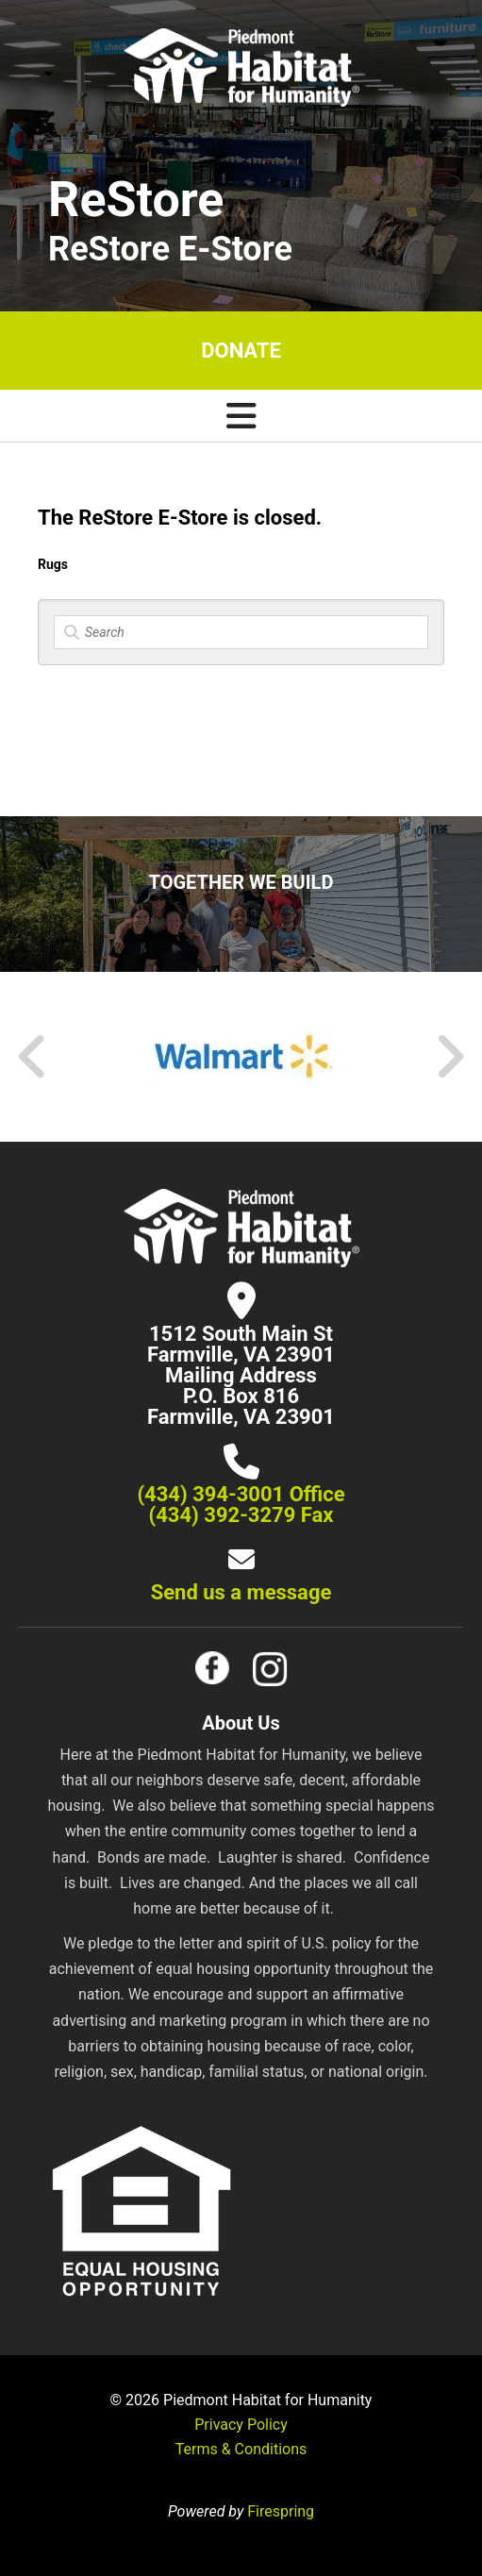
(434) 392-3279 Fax (241, 1515)
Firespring (280, 2511)
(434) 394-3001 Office (240, 1494)
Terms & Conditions (241, 2449)
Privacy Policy (241, 2425)
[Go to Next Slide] (449, 1056)
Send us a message (241, 1592)
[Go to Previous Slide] (33, 1056)
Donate (241, 350)
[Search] (241, 632)
